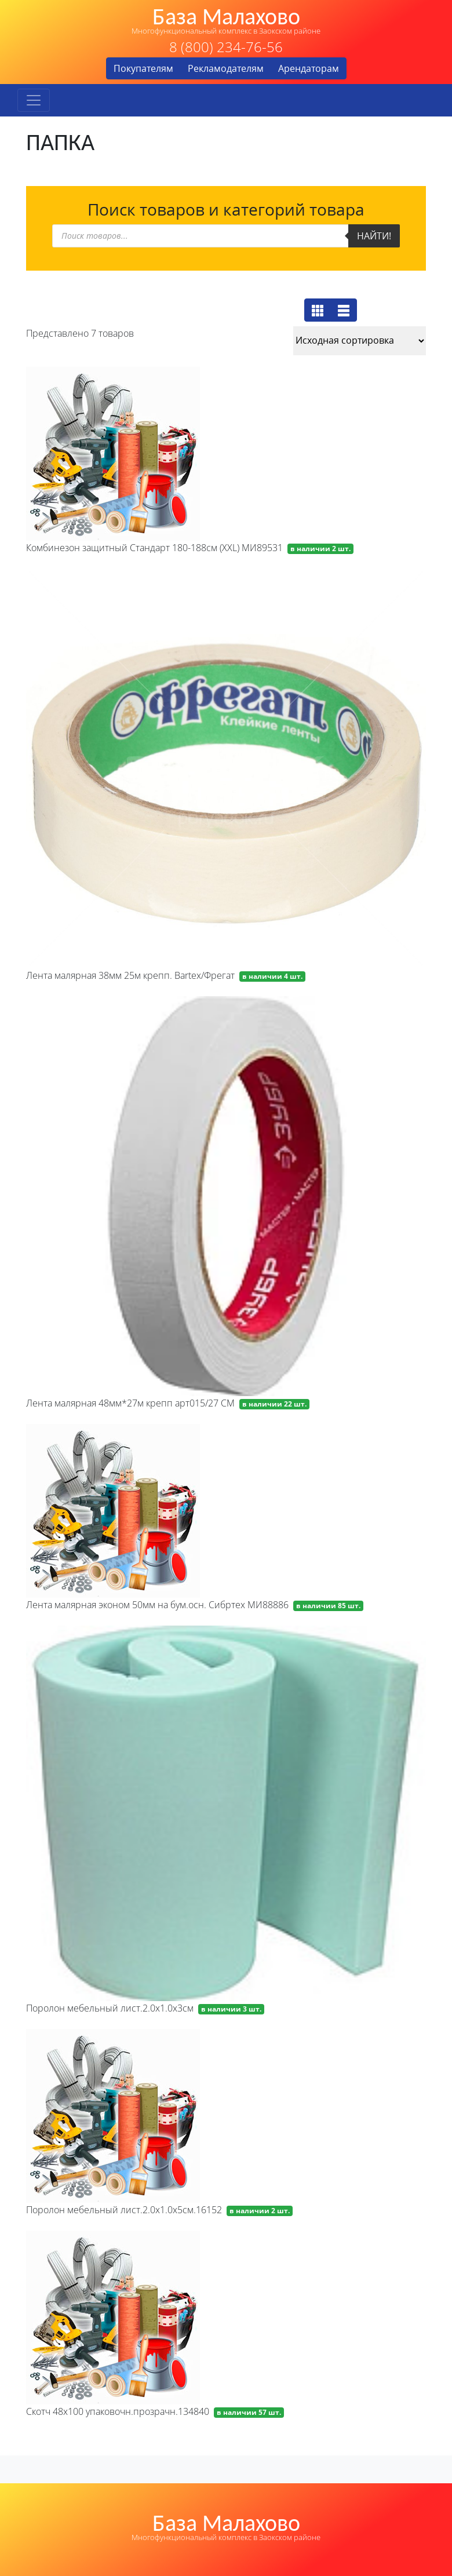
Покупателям (143, 68)
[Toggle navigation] (33, 100)
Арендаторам (308, 68)
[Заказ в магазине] (359, 340)
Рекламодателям (226, 68)
